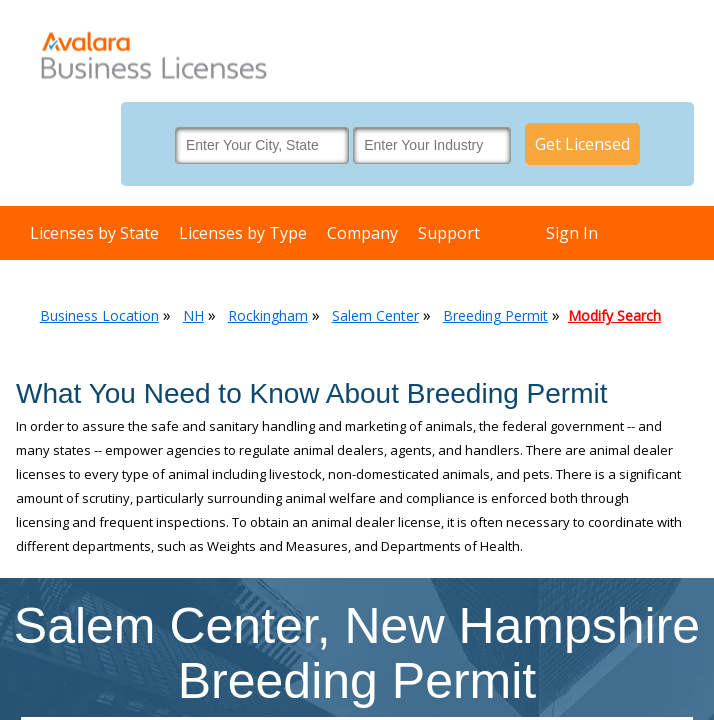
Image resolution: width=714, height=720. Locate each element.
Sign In (572, 233)
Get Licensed (582, 144)
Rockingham (268, 315)
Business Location (99, 315)
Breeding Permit (495, 315)
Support (449, 233)
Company (362, 233)
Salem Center (375, 315)
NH (193, 315)
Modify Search (614, 315)
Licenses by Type (243, 233)
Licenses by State (94, 233)
